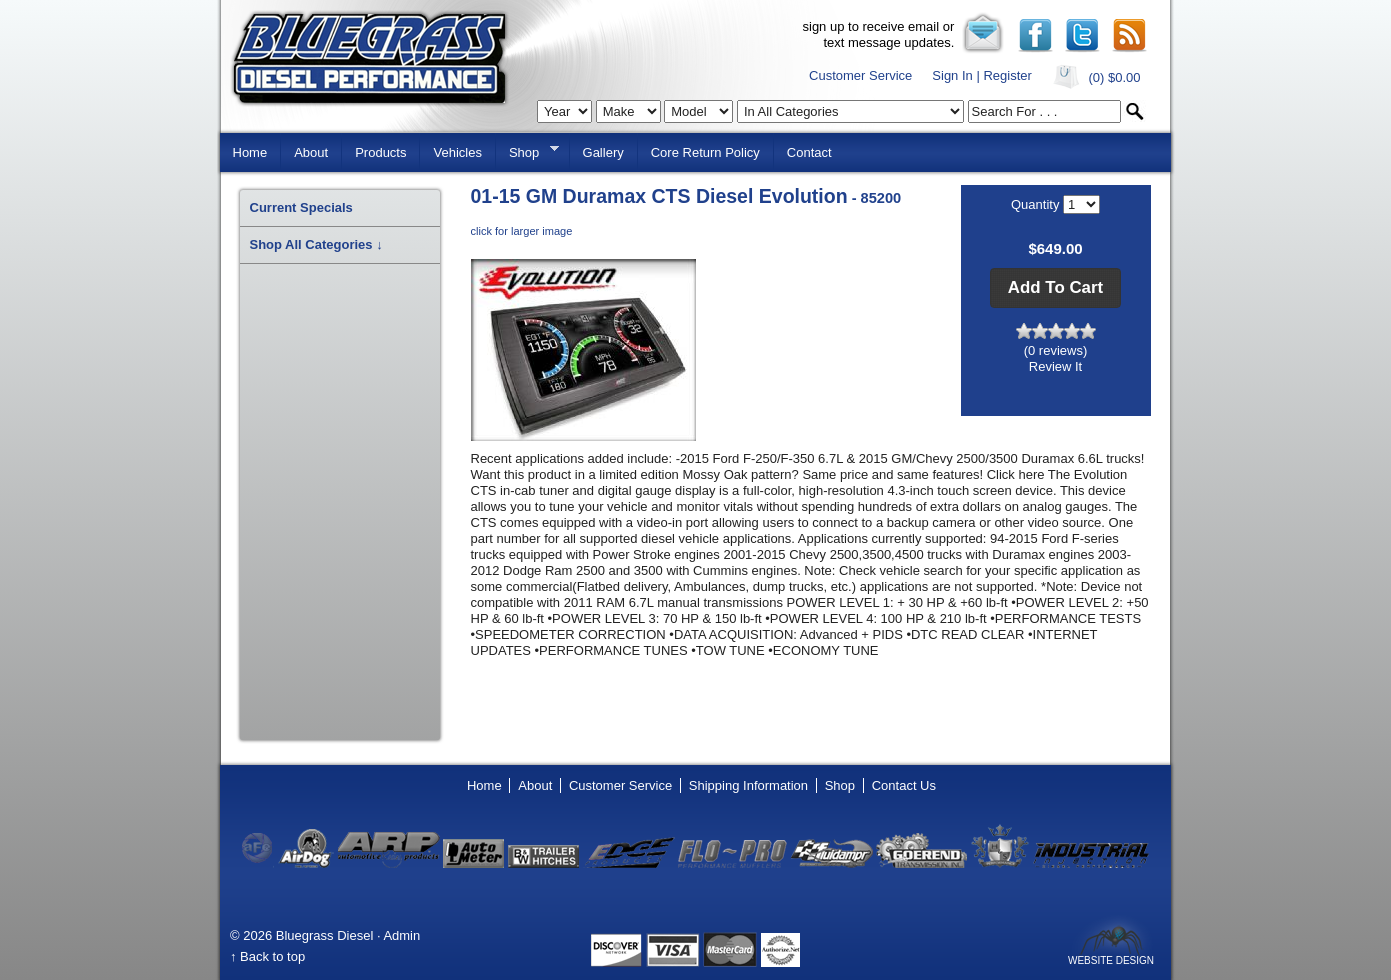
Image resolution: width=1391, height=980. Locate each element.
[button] (1055, 287)
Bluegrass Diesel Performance (369, 58)
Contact (809, 152)
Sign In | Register (981, 75)
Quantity (1037, 204)
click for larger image (522, 231)
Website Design (1111, 960)
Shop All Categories (316, 244)
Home (250, 152)
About (311, 152)
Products (380, 152)
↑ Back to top (267, 956)
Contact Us (904, 785)
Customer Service (860, 75)
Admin (401, 935)
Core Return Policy (705, 152)
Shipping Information (748, 785)
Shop (527, 151)
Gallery (603, 152)
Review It (1055, 366)
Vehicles (457, 152)
